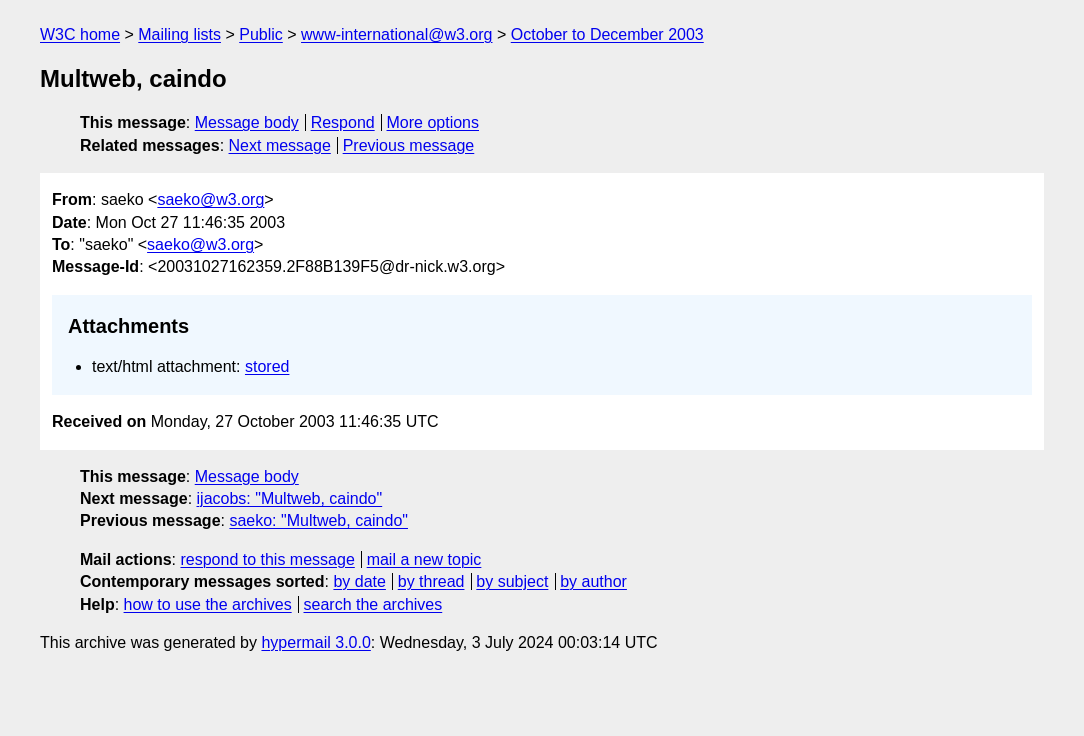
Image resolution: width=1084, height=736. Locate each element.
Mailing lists (179, 34)
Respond (343, 122)
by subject (512, 581)
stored (267, 366)
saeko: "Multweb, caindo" (318, 520)
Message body (247, 122)
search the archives (373, 604)
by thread (431, 581)
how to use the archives (208, 604)
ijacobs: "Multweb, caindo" (290, 498)
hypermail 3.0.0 (315, 642)
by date (359, 581)
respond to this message (267, 559)
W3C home (80, 34)
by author (593, 581)
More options (433, 122)
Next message (280, 145)
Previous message (409, 145)
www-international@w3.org (396, 34)
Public (261, 34)
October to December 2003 (607, 34)
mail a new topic (424, 559)
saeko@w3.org (210, 199)
